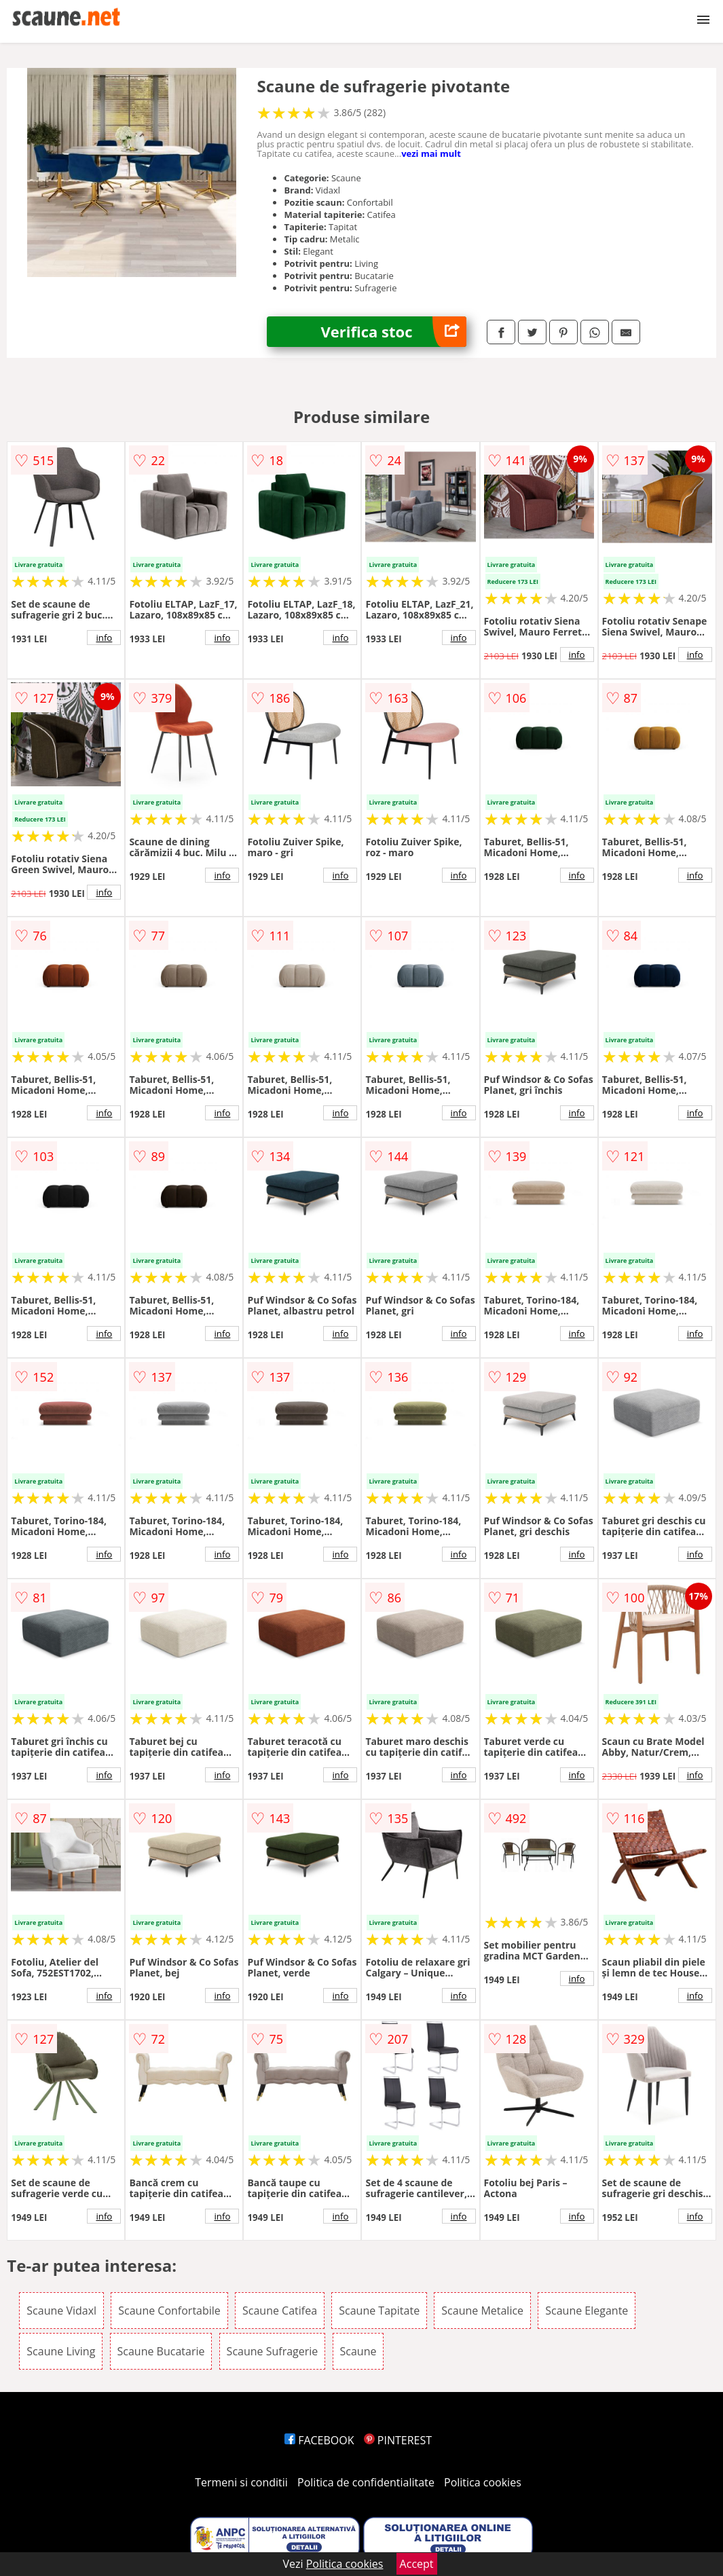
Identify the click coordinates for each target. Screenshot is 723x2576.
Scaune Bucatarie (161, 2351)
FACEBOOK (319, 2440)
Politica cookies (482, 2482)
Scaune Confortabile (169, 2310)
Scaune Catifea (279, 2310)
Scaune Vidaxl (61, 2310)
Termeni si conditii (241, 2482)
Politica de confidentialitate (365, 2482)
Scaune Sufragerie (272, 2351)
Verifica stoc (393, 331)
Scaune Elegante (586, 2310)
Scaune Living (60, 2351)
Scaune (358, 2351)
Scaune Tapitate (379, 2310)
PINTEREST (398, 2440)
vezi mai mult (431, 153)
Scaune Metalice (482, 2310)
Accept (417, 2563)
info (104, 637)
